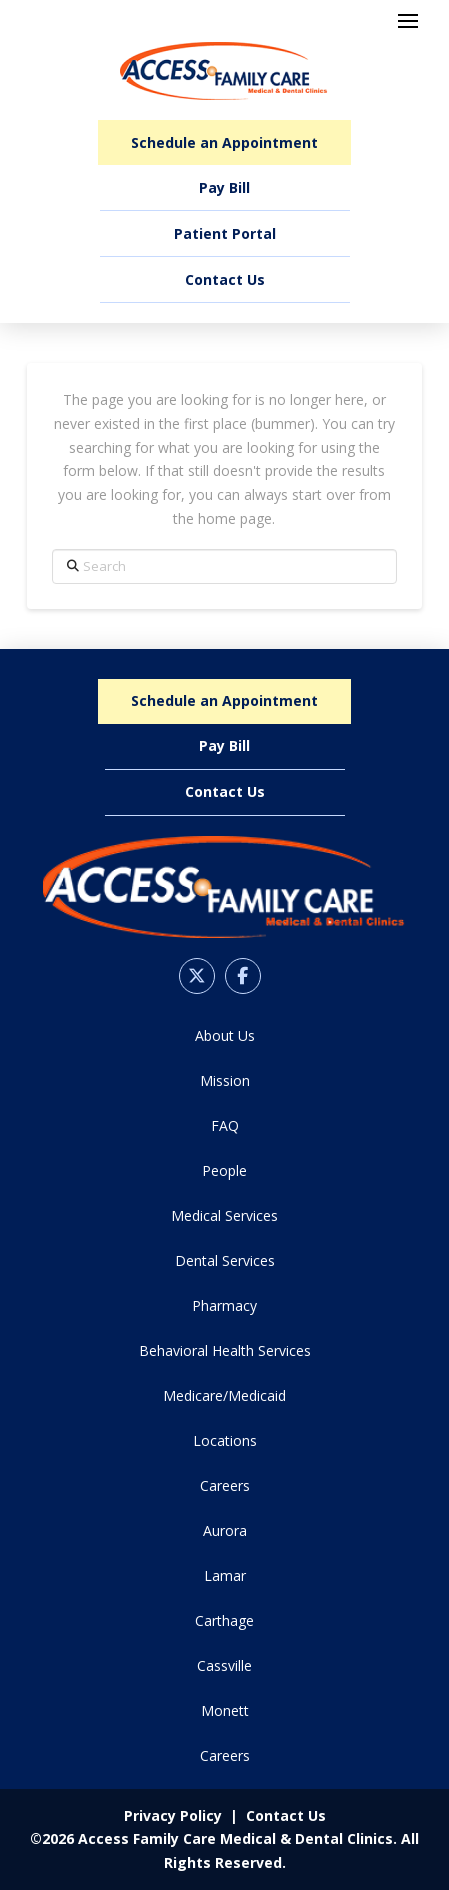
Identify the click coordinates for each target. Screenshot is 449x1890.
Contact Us (286, 1815)
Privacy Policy (173, 1815)
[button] (408, 21)
